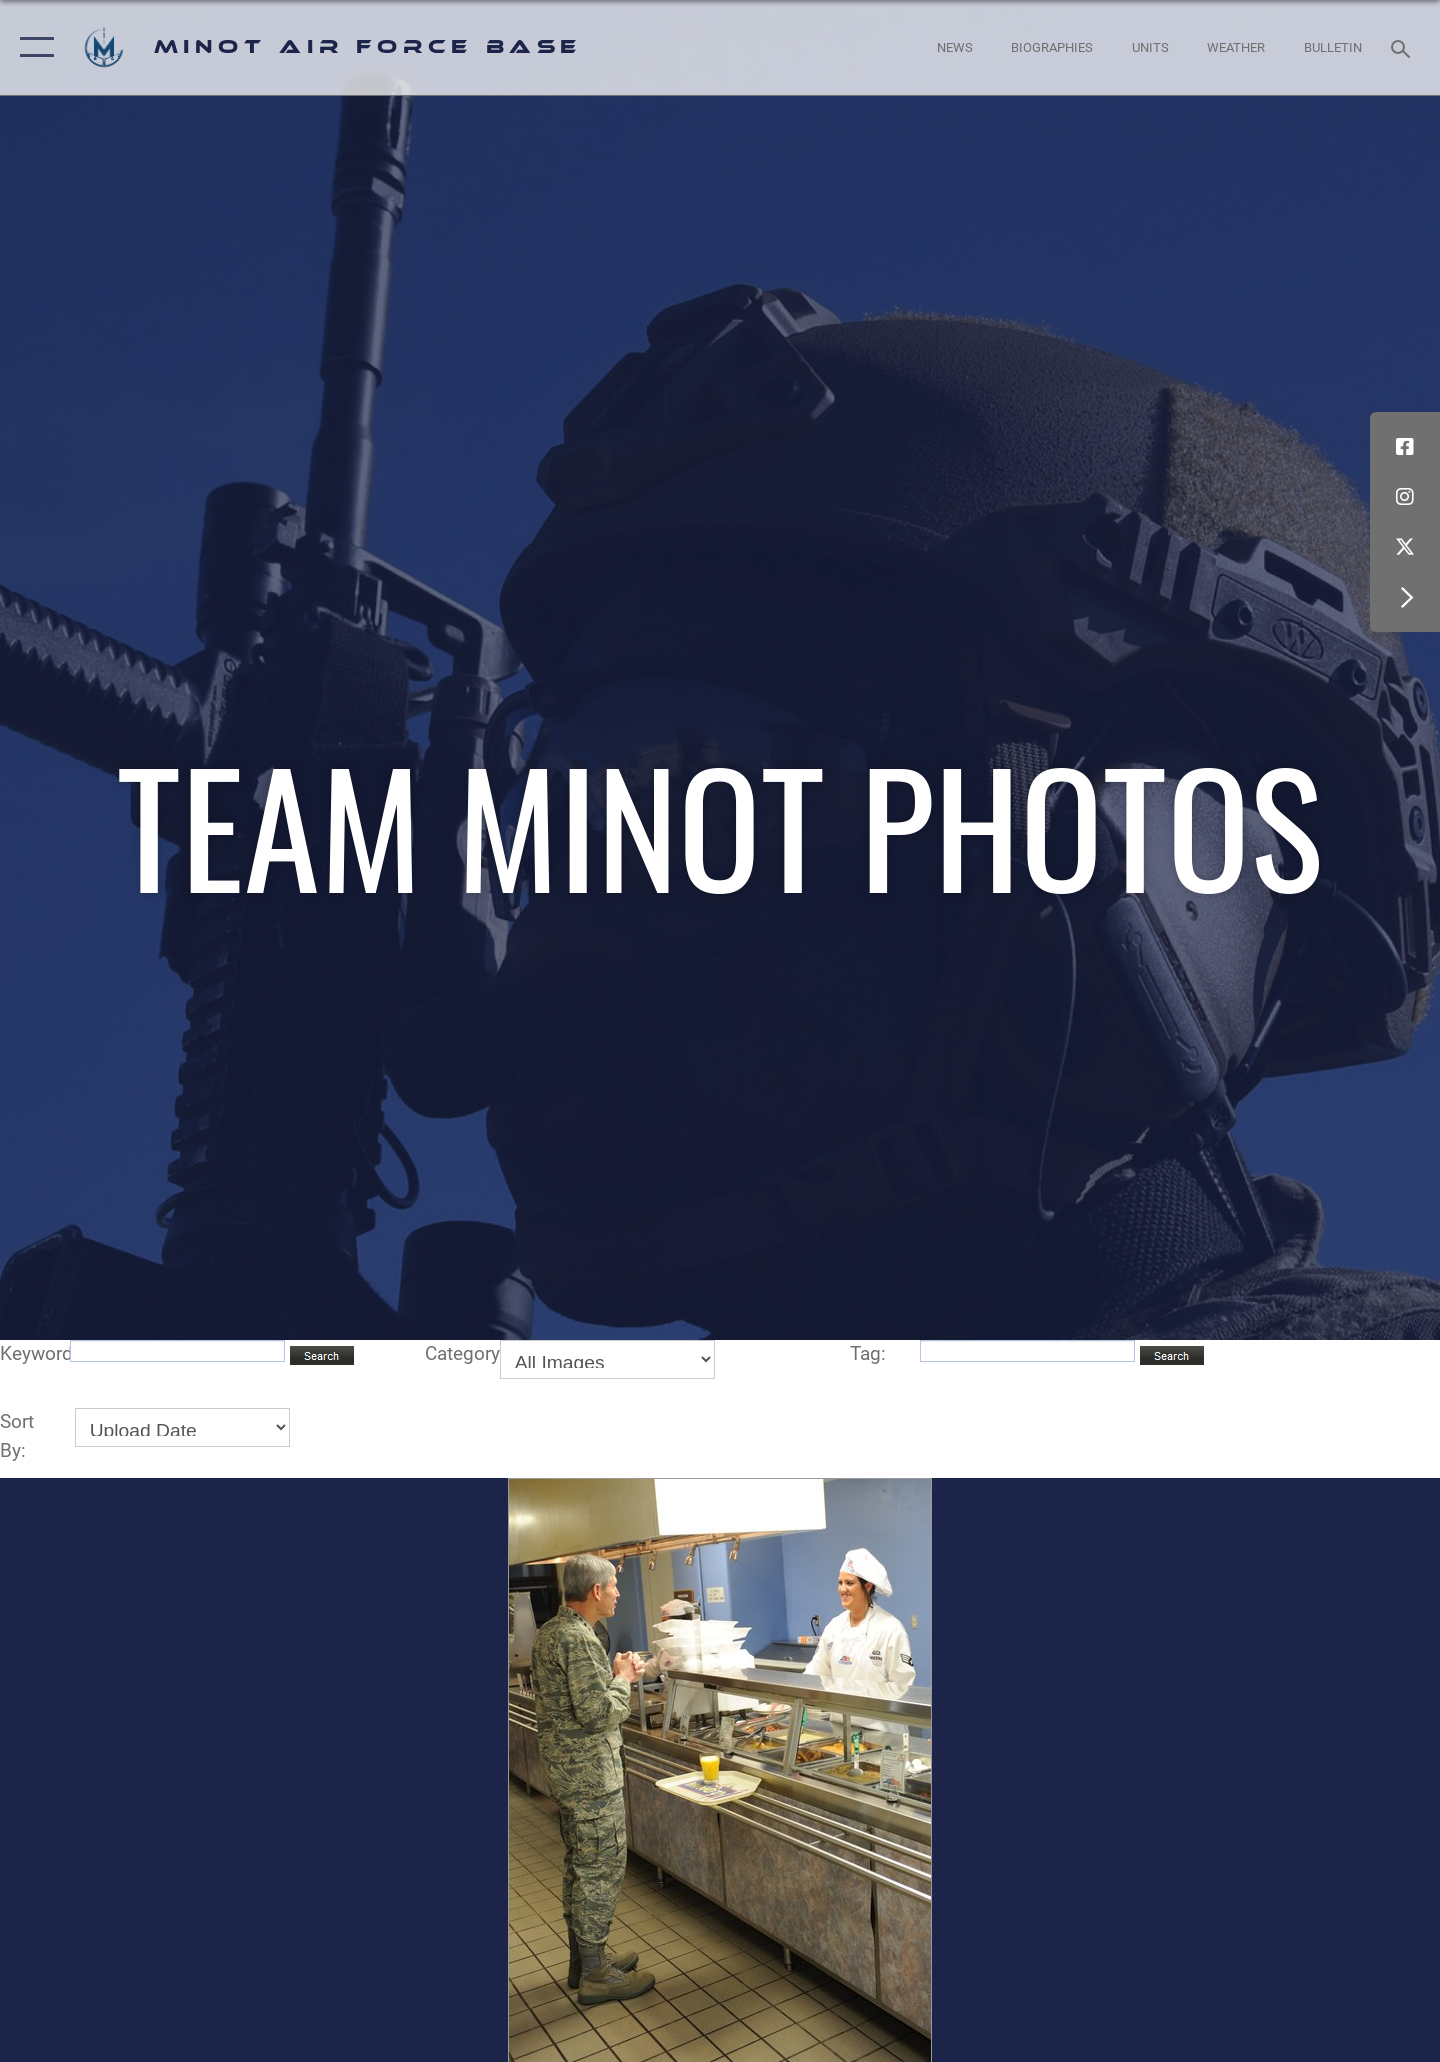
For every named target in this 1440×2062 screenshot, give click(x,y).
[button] (32, 47)
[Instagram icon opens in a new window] (1405, 497)
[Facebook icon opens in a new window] (1405, 447)
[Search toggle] (1403, 47)
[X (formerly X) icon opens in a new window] (1405, 547)
